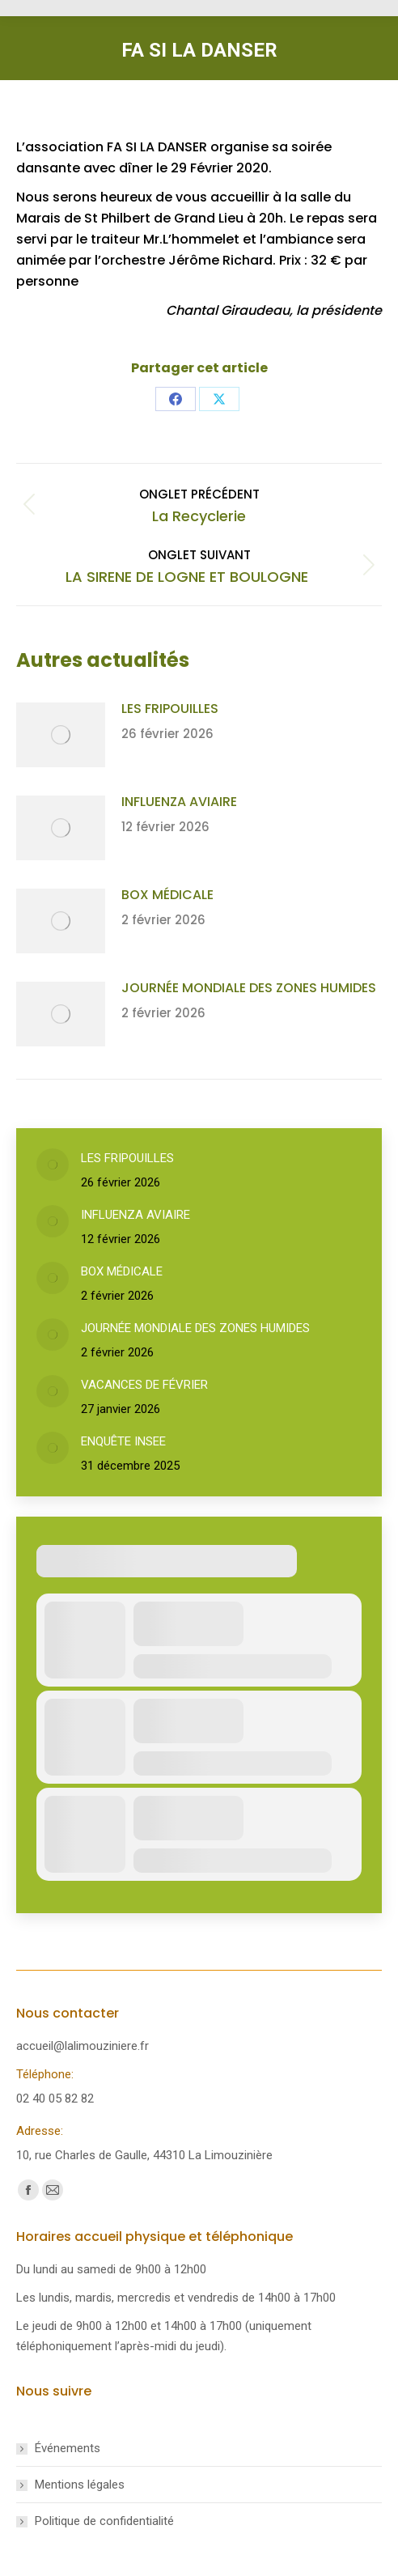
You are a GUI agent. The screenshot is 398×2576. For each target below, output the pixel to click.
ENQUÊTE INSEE (123, 1441)
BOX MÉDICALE (167, 894)
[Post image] (60, 734)
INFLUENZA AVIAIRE (179, 801)
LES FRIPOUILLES (169, 708)
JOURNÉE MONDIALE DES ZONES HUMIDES (248, 987)
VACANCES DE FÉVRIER (144, 1384)
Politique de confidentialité (104, 2521)
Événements (67, 2448)
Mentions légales (80, 2484)
